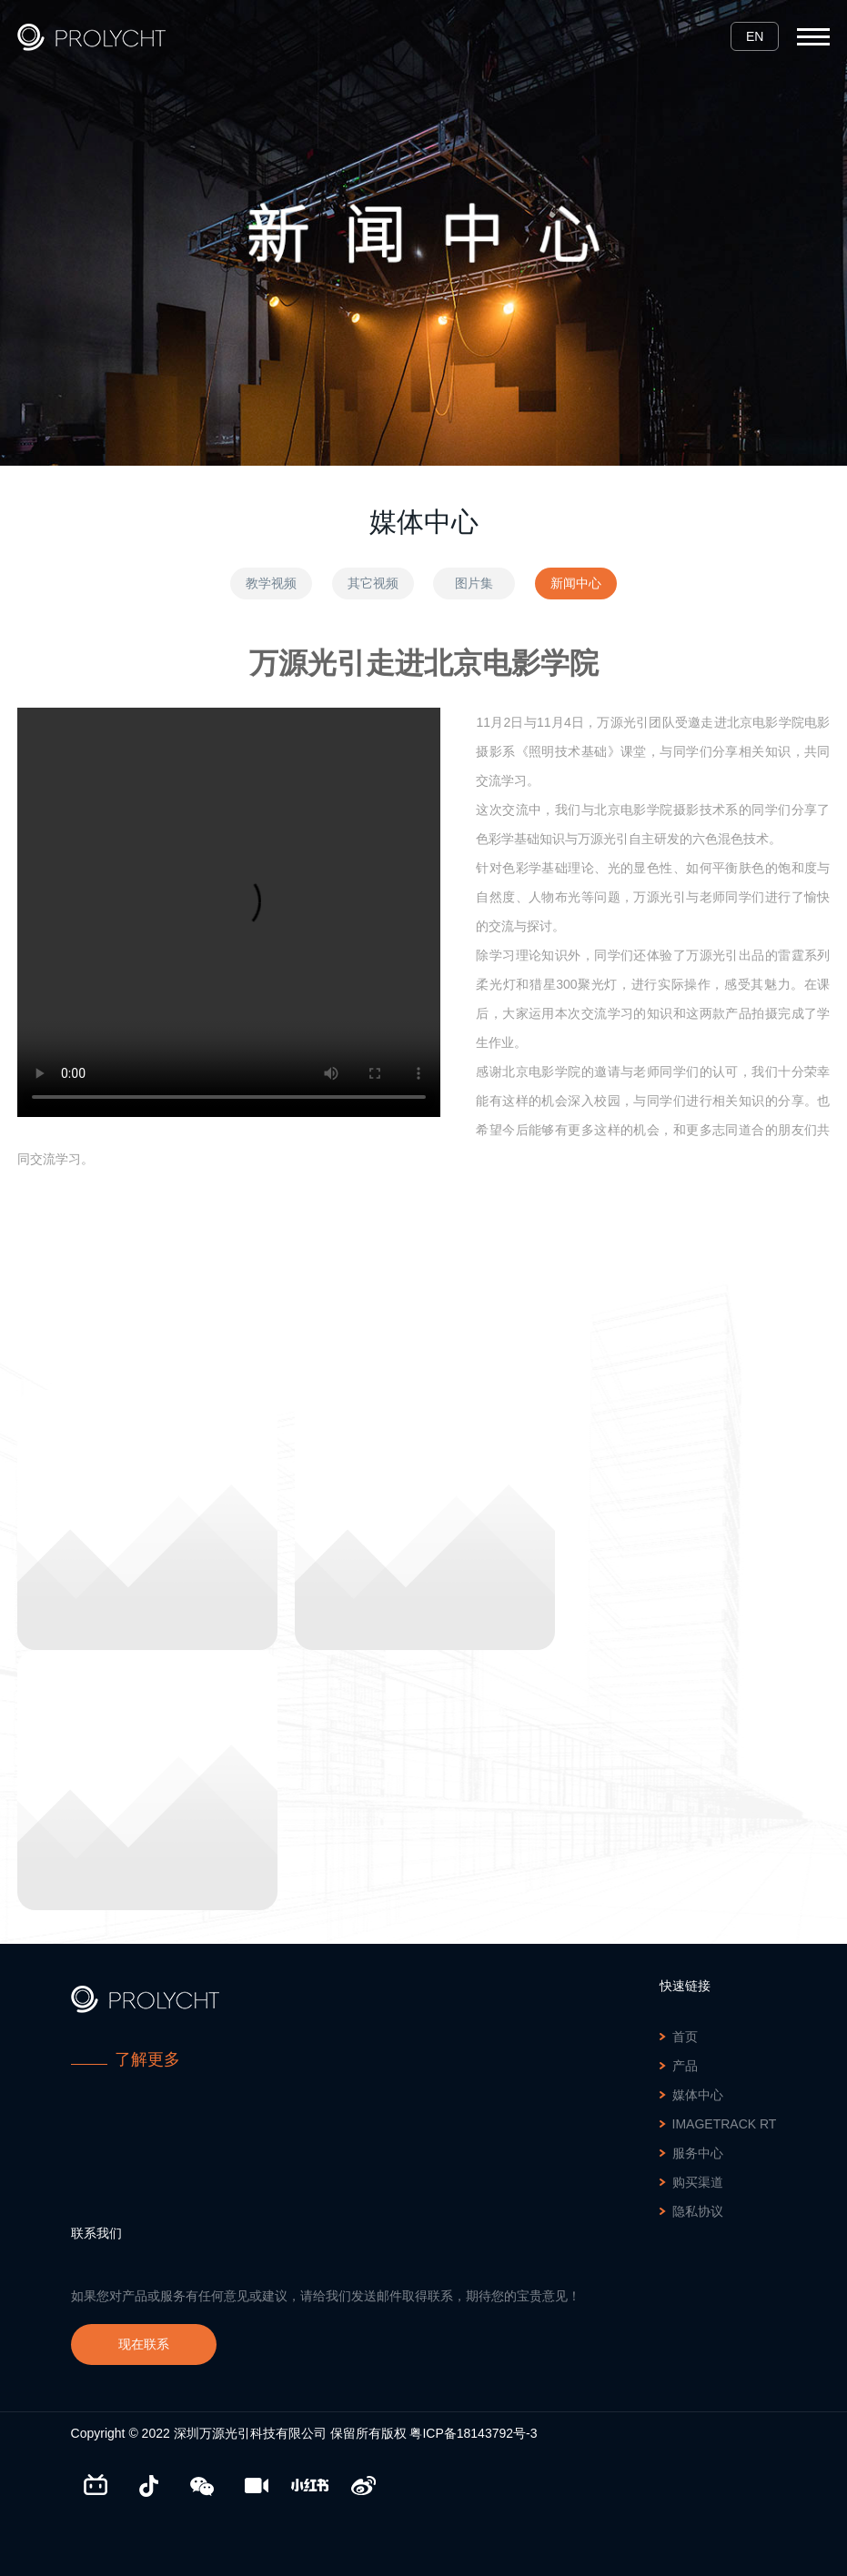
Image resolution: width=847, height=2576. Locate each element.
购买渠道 (697, 2182)
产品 (685, 2065)
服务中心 (697, 2153)
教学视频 (271, 583)
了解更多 (147, 2059)
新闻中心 (575, 583)
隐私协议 (697, 2211)
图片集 (474, 583)
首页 (685, 2036)
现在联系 (143, 2344)
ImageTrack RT (724, 2124)
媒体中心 (697, 2095)
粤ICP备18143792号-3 (473, 2433)
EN (754, 36)
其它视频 (373, 583)
